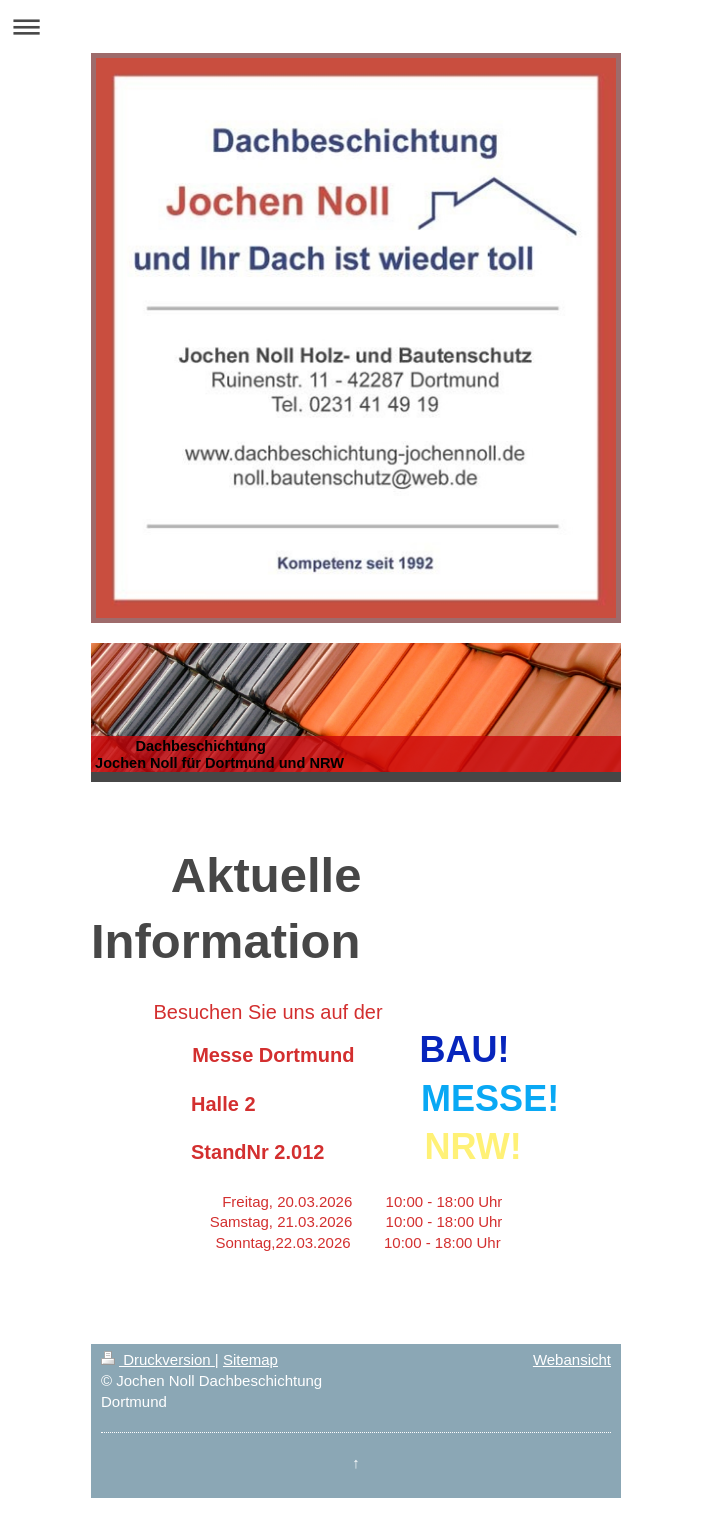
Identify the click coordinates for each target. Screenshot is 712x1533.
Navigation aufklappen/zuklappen (356, 26)
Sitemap (250, 1359)
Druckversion (158, 1359)
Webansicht (572, 1359)
